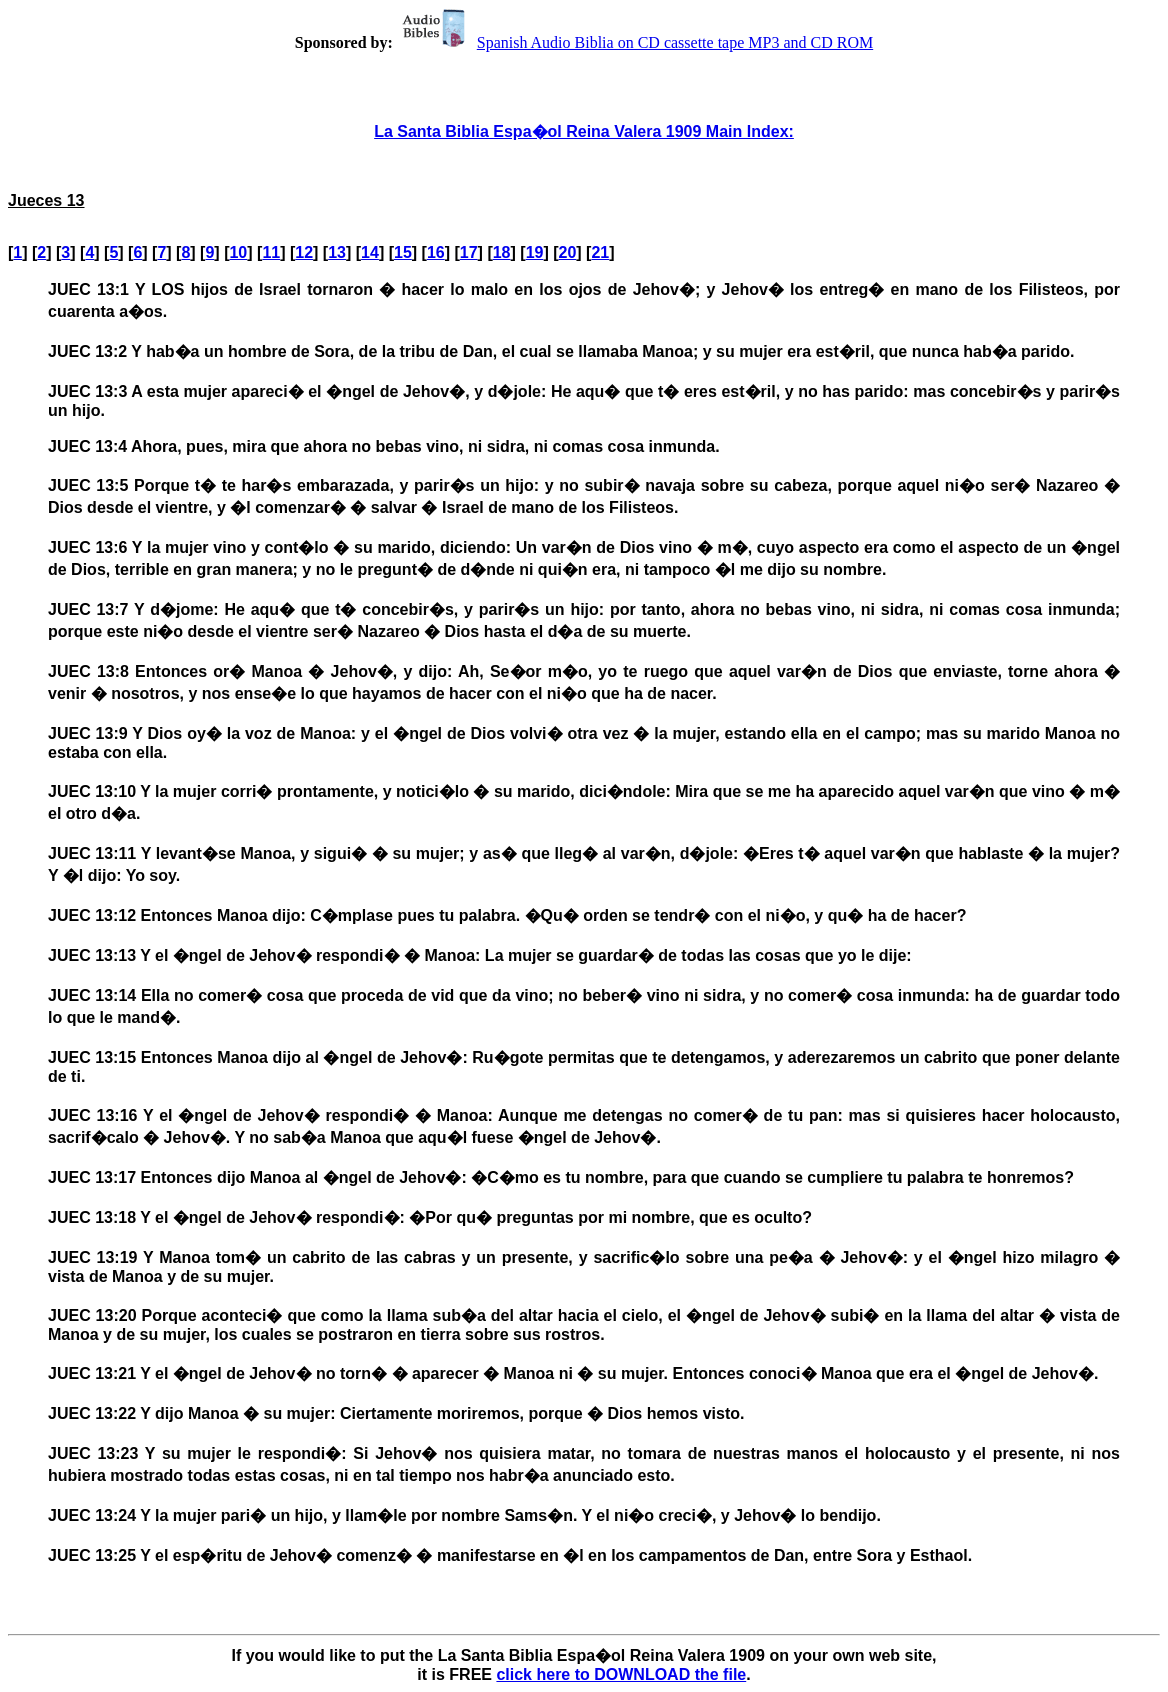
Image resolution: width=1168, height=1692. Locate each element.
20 (568, 252)
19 (535, 252)
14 (370, 252)
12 (304, 252)
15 (403, 252)
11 (271, 252)
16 (436, 252)
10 (238, 252)
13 (337, 252)
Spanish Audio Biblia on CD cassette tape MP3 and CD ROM (635, 42)
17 (469, 252)
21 (600, 252)
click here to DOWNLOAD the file (621, 1674)
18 (502, 252)
